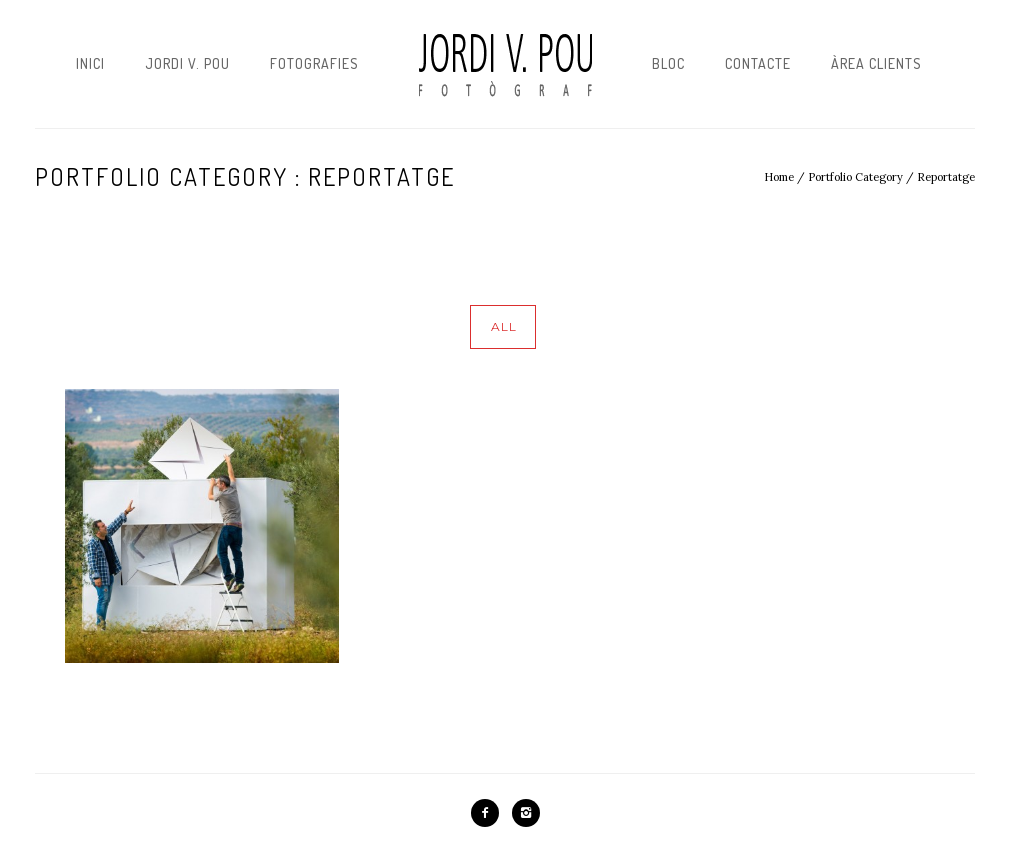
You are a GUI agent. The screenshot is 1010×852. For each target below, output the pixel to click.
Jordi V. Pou (187, 63)
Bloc (668, 63)
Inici (90, 63)
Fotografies (314, 63)
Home (779, 177)
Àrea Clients (876, 63)
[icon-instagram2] (526, 813)
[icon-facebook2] (490, 813)
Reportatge (946, 177)
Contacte (758, 63)
